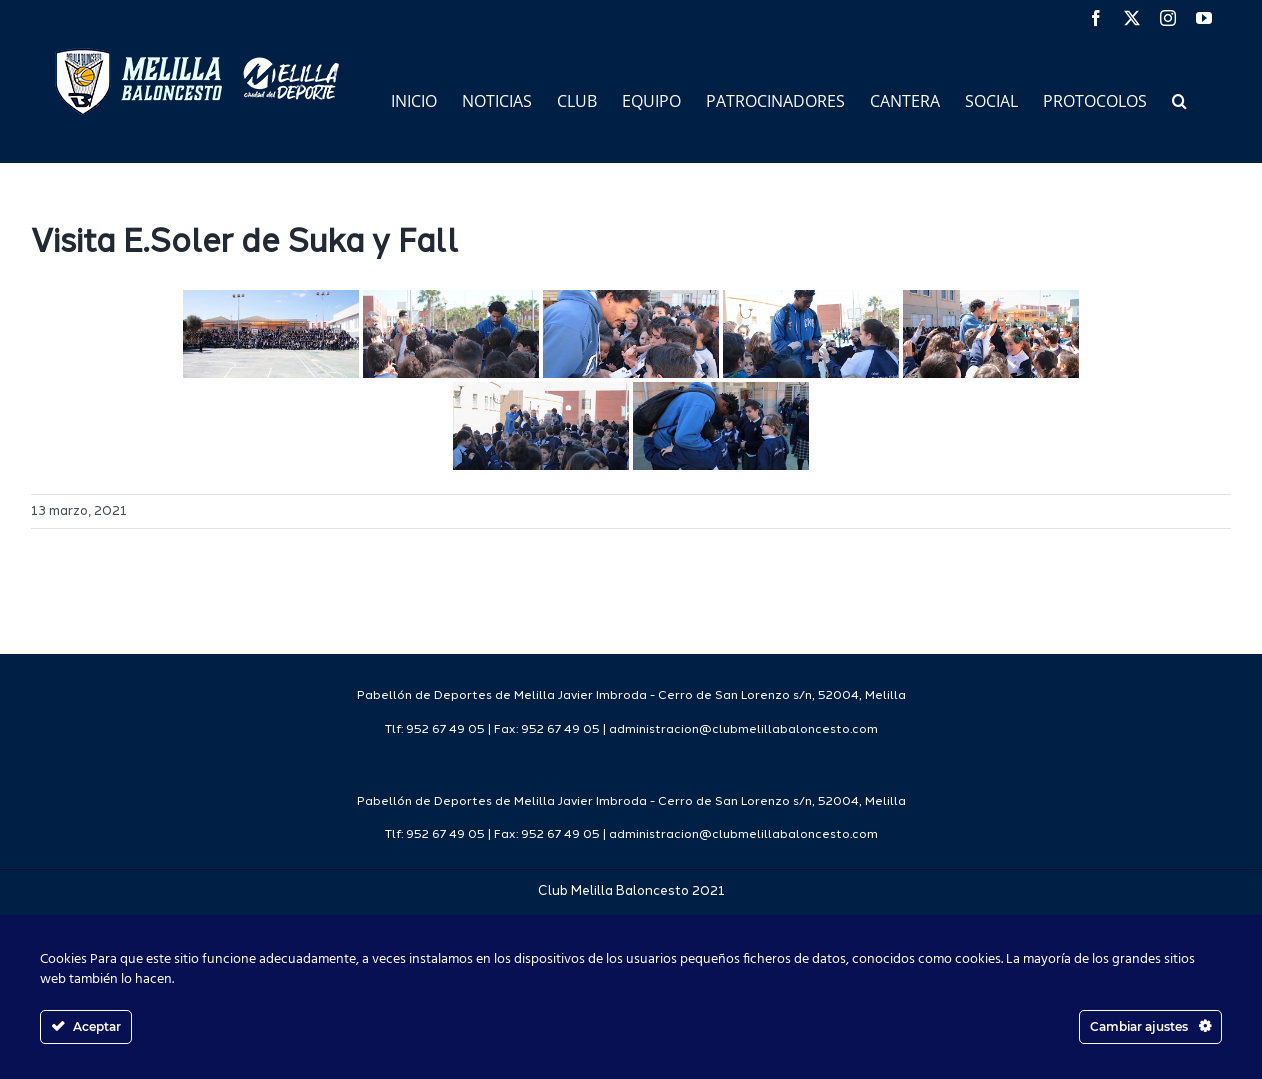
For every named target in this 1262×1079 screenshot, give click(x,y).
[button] (1179, 99)
